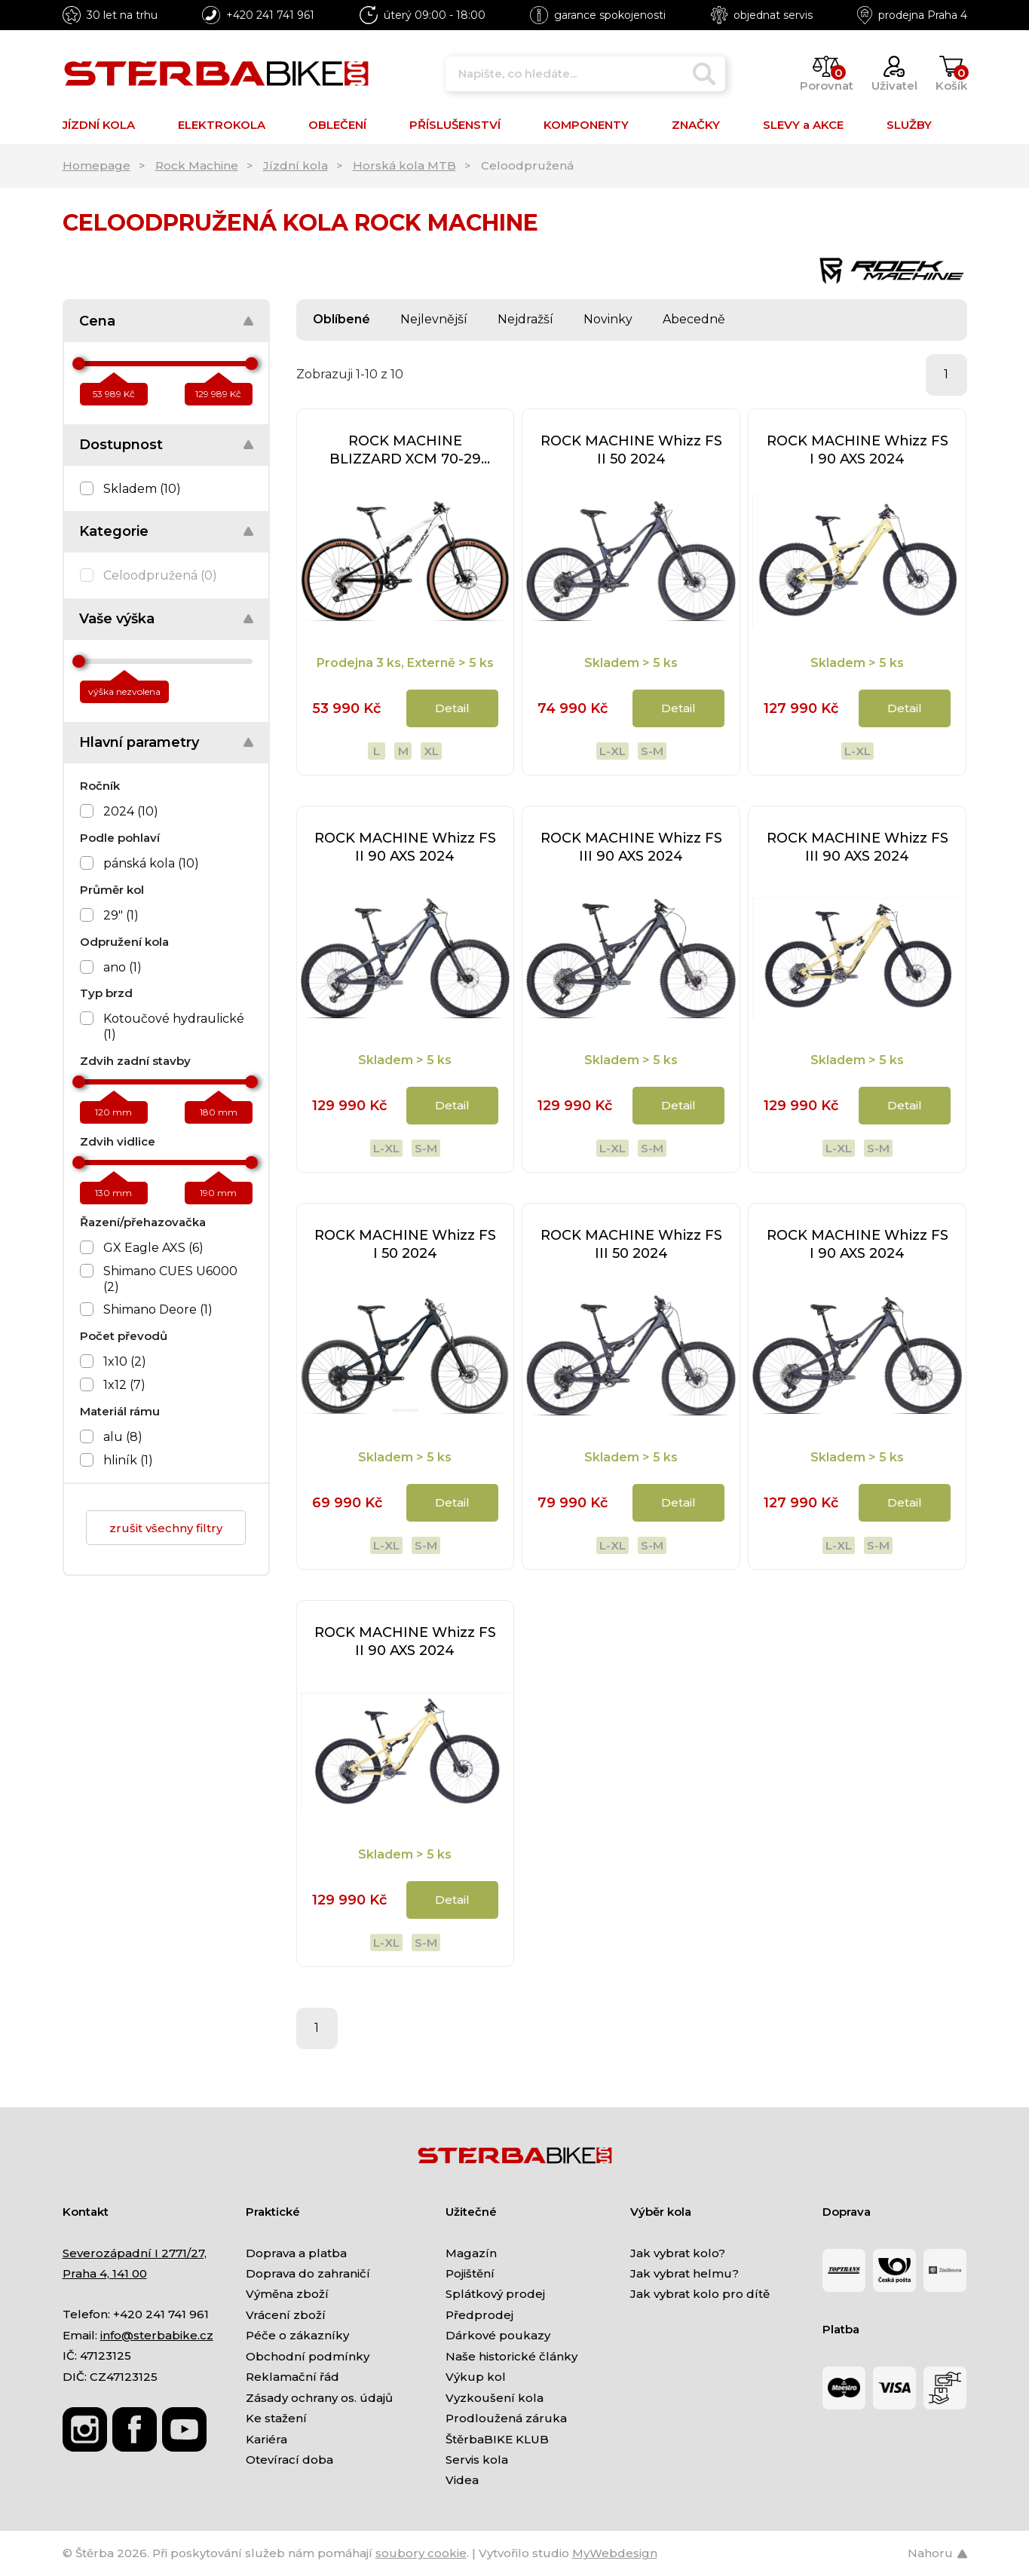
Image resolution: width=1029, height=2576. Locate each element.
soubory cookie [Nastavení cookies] (421, 2553)
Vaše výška (117, 618)
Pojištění (470, 2273)
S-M (652, 751)
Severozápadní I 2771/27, (135, 2253)
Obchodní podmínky (307, 2356)
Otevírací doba (289, 2459)
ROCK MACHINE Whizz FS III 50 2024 (631, 1244)
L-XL (612, 751)
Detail (452, 708)
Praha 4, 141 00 (105, 2273)
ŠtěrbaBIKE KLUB (497, 2439)
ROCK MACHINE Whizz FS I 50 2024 (405, 1244)
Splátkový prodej (495, 2294)
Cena (97, 321)
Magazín (471, 2253)
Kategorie (114, 531)
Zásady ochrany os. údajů (319, 2398)
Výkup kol (476, 2376)
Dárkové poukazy (498, 2335)
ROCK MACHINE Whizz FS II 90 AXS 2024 (405, 847)
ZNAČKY (696, 125)
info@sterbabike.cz (156, 2335)
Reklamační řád (292, 2376)
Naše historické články (511, 2356)
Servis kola (477, 2459)
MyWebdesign (614, 2553)
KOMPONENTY (586, 125)
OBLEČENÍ (337, 125)
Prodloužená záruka (506, 2418)
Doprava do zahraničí (308, 2273)
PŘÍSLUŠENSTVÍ (455, 125)
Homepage (96, 165)
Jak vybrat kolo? (677, 2253)
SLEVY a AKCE (803, 125)
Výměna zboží (287, 2294)
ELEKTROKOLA (221, 125)
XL (431, 751)
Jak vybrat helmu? (684, 2273)
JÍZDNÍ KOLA (99, 125)
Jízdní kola (295, 165)
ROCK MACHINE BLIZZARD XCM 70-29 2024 (405, 450)
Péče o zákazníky (297, 2335)
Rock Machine (196, 165)
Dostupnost (121, 444)
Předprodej (479, 2315)
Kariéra (266, 2439)
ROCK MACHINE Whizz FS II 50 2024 (631, 450)
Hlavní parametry (139, 742)
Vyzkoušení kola (495, 2398)
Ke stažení (276, 2418)
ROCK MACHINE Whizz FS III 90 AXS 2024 (631, 847)
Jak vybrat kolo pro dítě (700, 2294)
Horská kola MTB (404, 165)
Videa (462, 2480)
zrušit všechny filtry (165, 1528)
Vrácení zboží (286, 2315)
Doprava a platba (296, 2253)
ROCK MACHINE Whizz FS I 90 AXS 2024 (857, 450)
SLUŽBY (909, 125)
